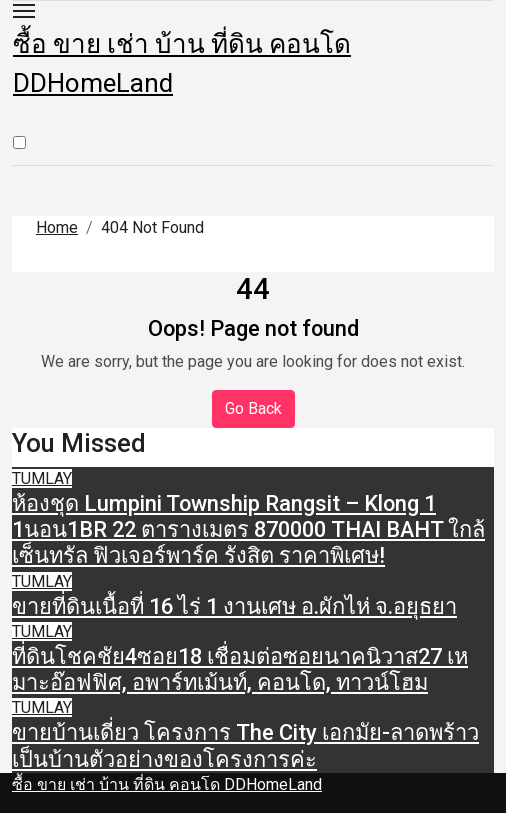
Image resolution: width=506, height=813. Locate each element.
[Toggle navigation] (24, 11)
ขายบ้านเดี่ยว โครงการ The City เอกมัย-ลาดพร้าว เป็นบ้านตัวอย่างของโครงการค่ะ (245, 745)
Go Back (253, 408)
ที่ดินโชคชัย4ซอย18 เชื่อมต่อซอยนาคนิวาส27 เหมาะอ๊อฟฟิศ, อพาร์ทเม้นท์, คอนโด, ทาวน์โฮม (240, 669)
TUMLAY (42, 478)
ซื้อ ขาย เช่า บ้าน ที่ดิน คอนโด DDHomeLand (167, 784)
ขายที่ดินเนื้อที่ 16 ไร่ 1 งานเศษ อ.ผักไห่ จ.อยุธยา (234, 606)
